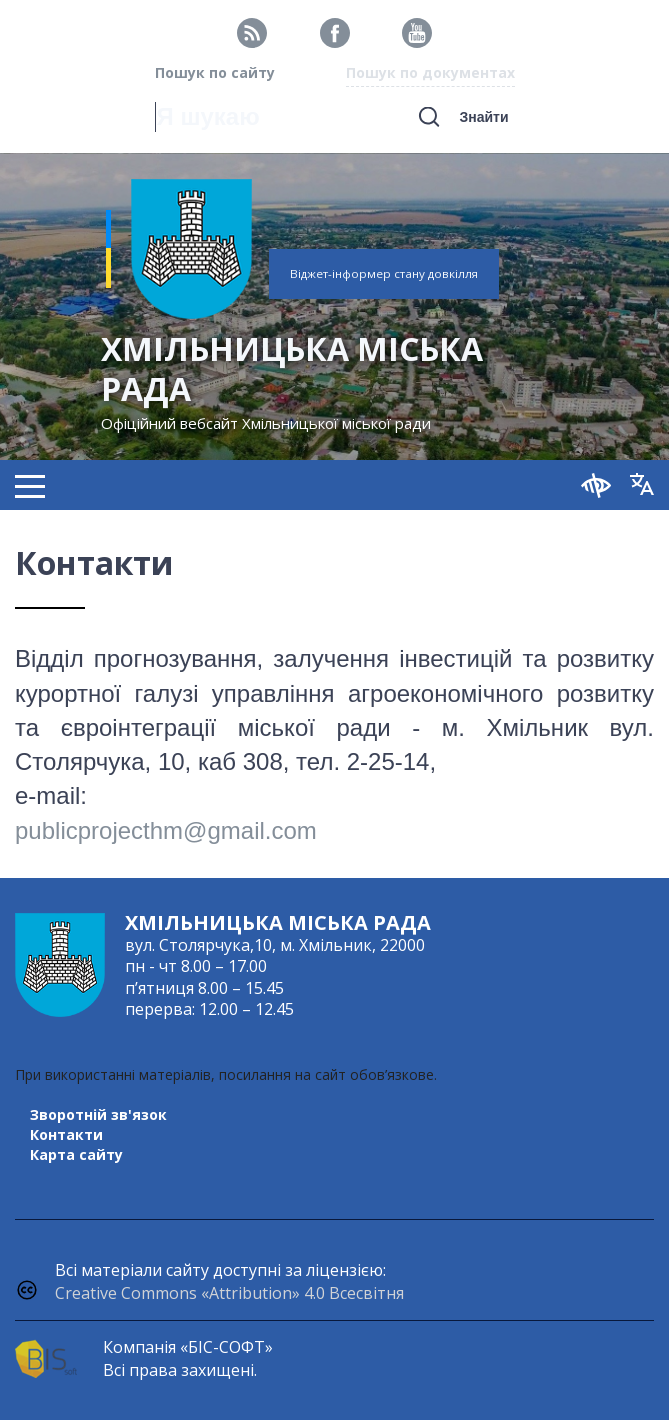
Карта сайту (76, 1154)
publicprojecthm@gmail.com (166, 830)
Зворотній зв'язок (98, 1114)
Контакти (66, 1134)
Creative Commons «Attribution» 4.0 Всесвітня (229, 1293)
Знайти (483, 117)
